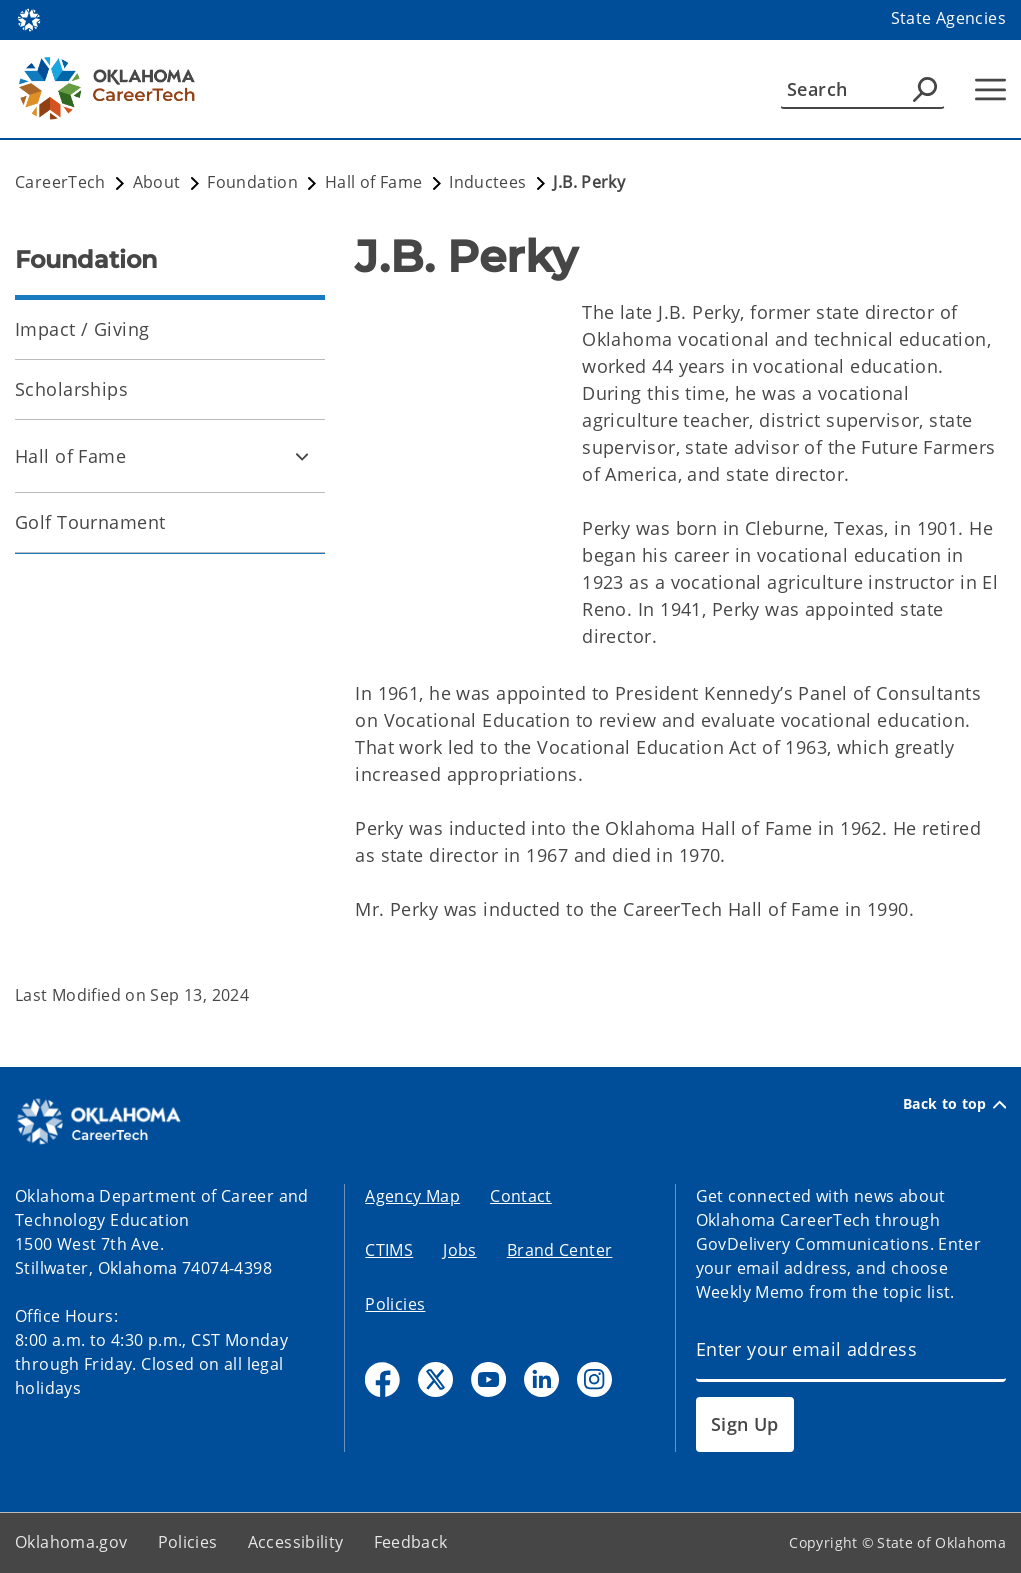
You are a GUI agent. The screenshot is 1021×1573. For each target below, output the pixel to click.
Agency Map (412, 1196)
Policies (395, 1304)
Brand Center (560, 1250)
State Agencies (948, 18)
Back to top (954, 1104)
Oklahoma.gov (71, 1542)
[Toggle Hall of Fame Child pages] (302, 456)
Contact (521, 1196)
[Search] (862, 89)
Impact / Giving (82, 329)
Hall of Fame (70, 456)
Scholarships (71, 389)
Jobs (460, 1250)
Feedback (411, 1542)
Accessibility (296, 1542)
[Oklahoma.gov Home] (29, 18)
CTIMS (389, 1250)
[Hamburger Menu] (990, 89)
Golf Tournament (90, 522)
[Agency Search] (925, 89)
